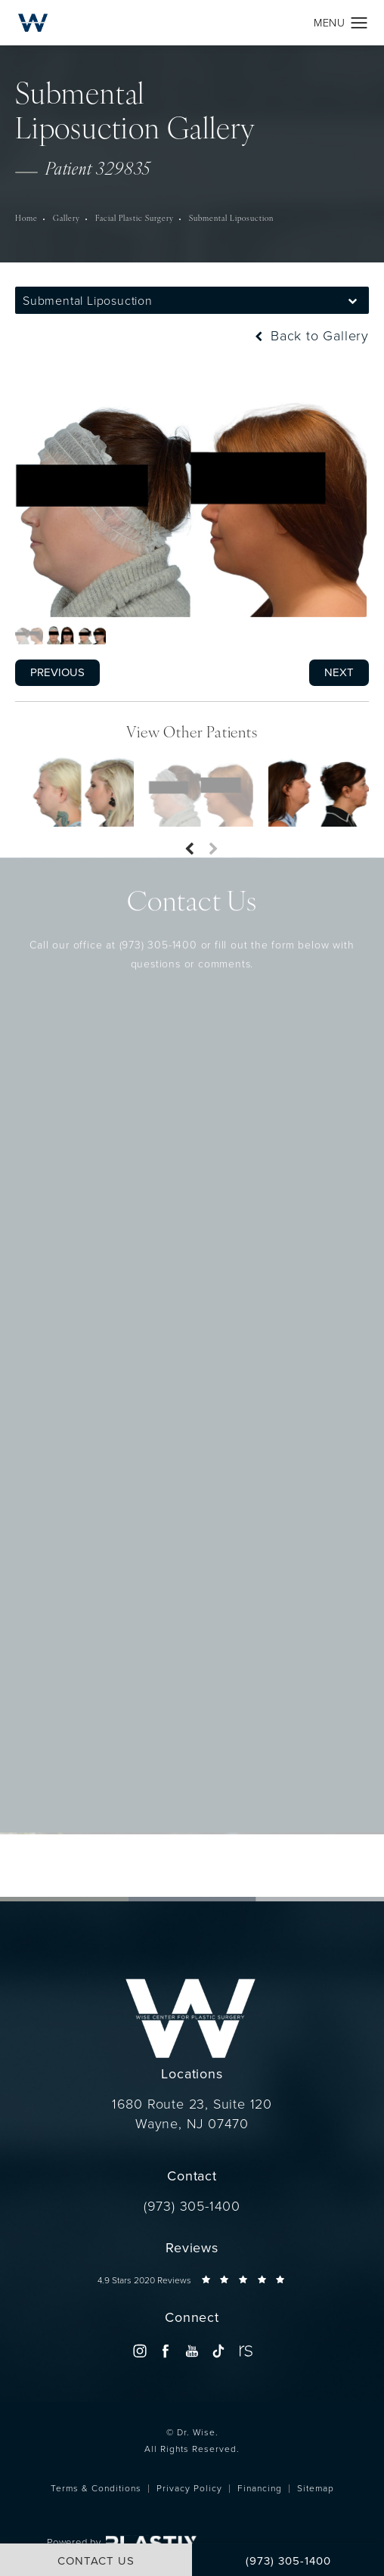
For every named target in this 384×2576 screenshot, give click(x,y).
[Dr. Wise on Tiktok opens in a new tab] (218, 2351)
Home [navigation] (26, 219)
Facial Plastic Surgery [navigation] (134, 219)
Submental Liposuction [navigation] (231, 219)
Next (339, 672)
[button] (359, 23)
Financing (259, 2488)
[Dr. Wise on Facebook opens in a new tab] (166, 2351)
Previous (57, 672)
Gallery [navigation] (66, 219)
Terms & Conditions (96, 2488)
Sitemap (315, 2488)
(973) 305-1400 (158, 918)
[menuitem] (139, 2351)
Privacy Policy (189, 2488)
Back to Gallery (310, 336)
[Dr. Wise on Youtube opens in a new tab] (192, 2351)
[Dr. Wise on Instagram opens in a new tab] (139, 2351)
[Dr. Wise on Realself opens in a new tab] (244, 2351)
